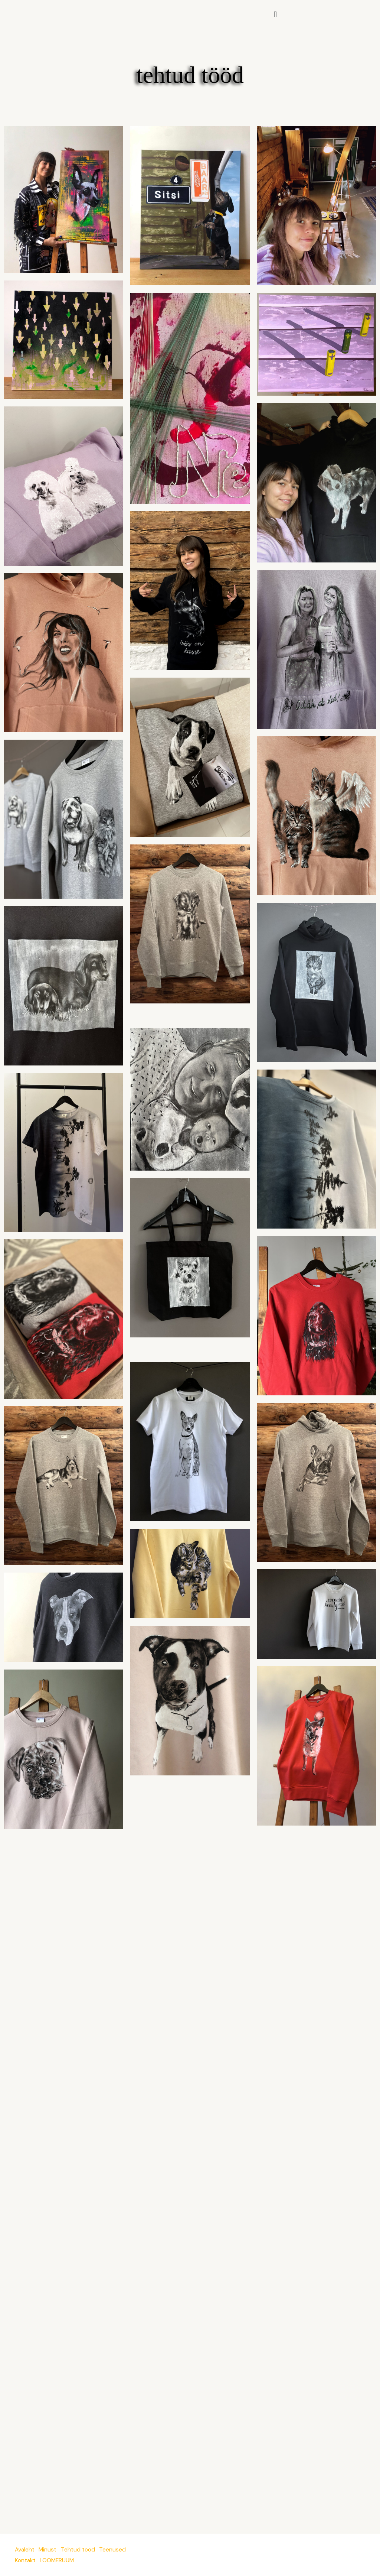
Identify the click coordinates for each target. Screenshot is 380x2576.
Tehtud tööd (82, 2550)
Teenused (118, 2550)
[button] (275, 14)
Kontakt (25, 2560)
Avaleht (25, 2550)
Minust (50, 2550)
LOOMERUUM (59, 2560)
